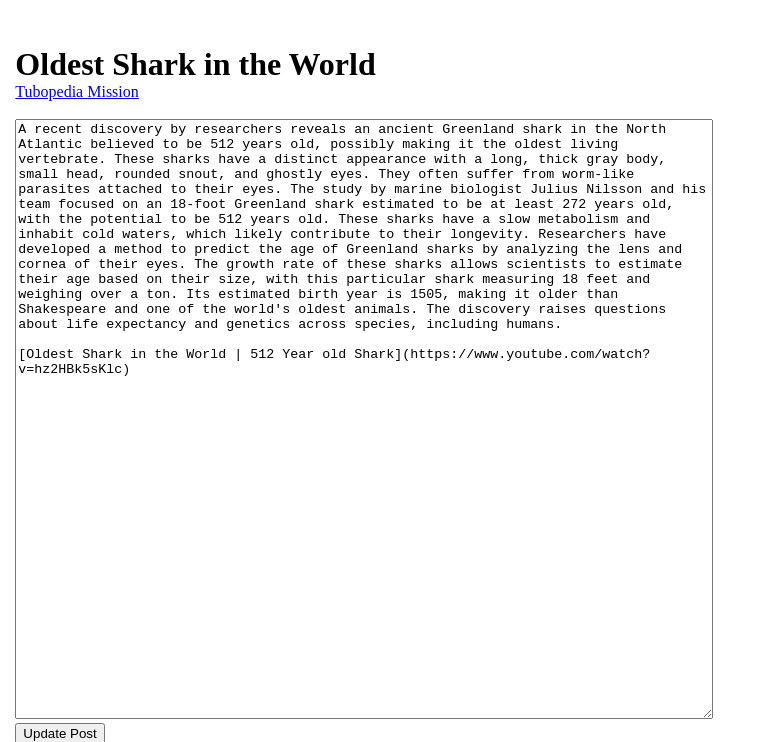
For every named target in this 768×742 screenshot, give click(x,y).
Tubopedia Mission (76, 91)
